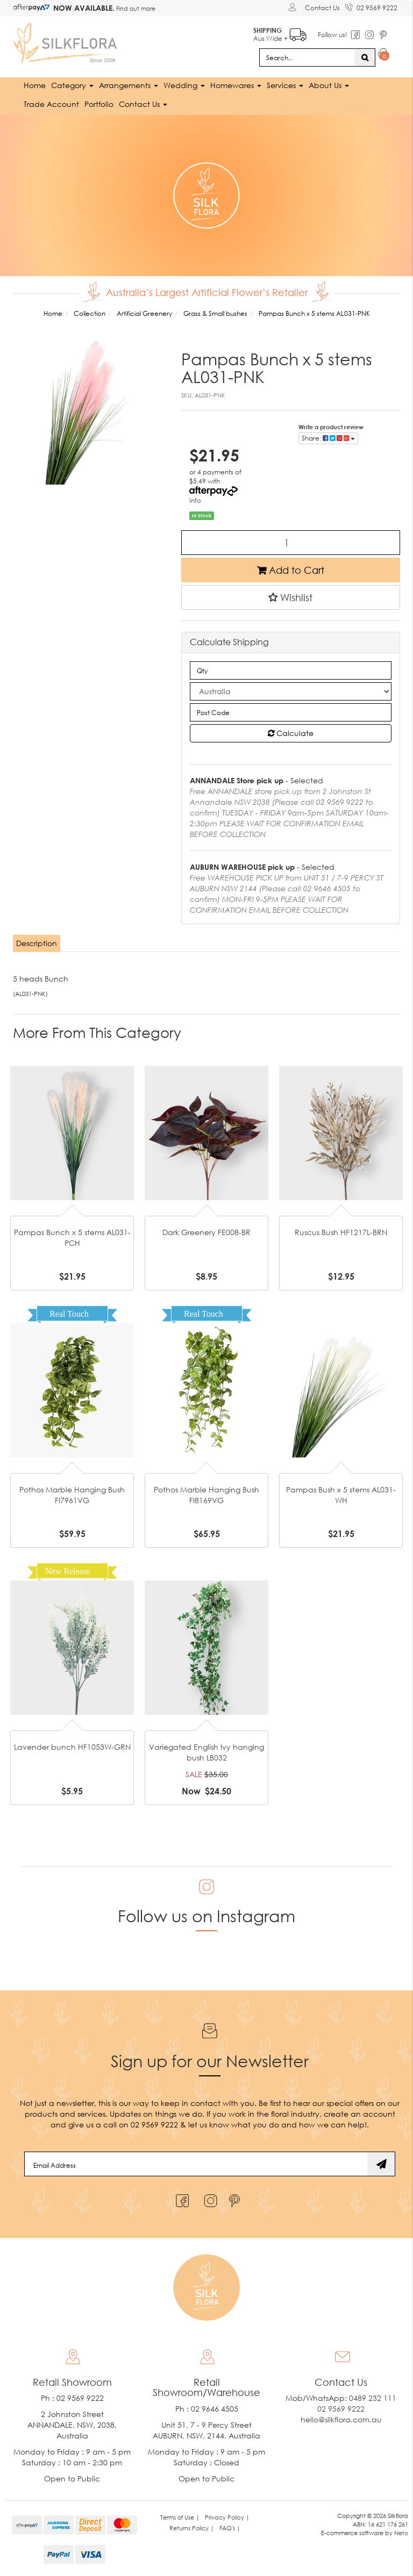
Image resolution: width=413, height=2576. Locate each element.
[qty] (291, 670)
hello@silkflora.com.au (341, 2419)
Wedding (184, 84)
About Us (329, 84)
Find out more (135, 8)
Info (195, 500)
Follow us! (332, 35)
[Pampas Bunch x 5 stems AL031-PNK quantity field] (291, 542)
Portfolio (98, 103)
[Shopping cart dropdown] (383, 55)
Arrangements (128, 84)
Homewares (235, 84)
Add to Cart (290, 569)
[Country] (291, 691)
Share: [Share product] (328, 438)
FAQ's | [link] (229, 2527)
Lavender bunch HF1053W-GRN (72, 1746)
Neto (401, 2532)
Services (285, 84)
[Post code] (291, 712)
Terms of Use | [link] (180, 2517)
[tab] (37, 942)
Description (36, 942)
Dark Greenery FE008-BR (206, 1231)
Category (72, 84)
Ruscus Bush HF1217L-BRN (341, 1231)
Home (35, 84)
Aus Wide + (279, 32)
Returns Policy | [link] (191, 2527)
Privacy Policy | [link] (227, 2517)
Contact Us (322, 8)
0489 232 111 (372, 2397)
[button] (291, 597)
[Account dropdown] (294, 7)
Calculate (291, 732)
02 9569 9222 (371, 6)
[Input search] (307, 57)
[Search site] (364, 57)
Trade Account (51, 103)
